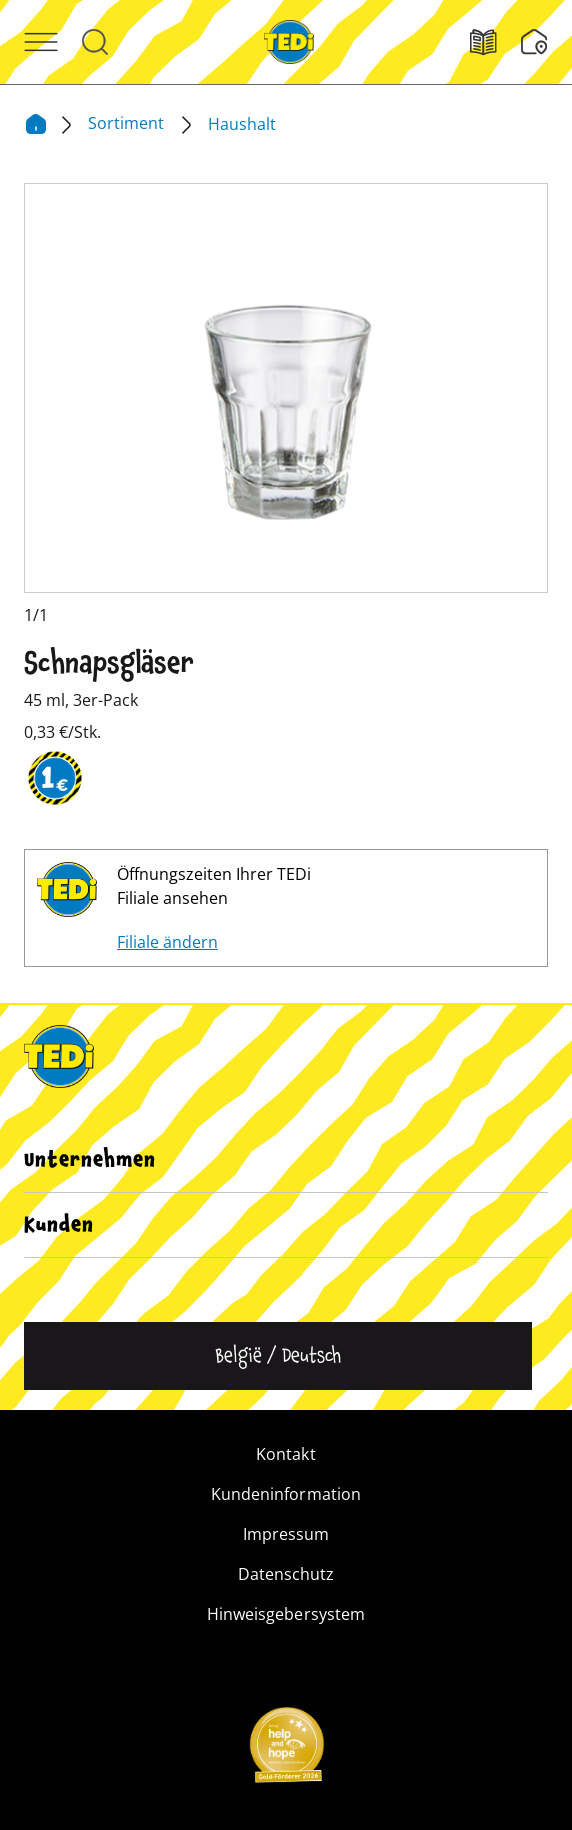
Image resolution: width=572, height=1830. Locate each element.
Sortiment (128, 123)
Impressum (286, 1534)
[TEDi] (289, 40)
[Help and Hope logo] (286, 1751)
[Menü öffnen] (41, 42)
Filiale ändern (167, 942)
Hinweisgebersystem (285, 1614)
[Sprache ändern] (278, 1356)
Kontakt (285, 1454)
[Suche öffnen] (95, 42)
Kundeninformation (285, 1494)
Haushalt (242, 124)
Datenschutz (286, 1574)
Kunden (59, 1225)
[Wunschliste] (534, 42)
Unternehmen (90, 1160)
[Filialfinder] (495, 42)
